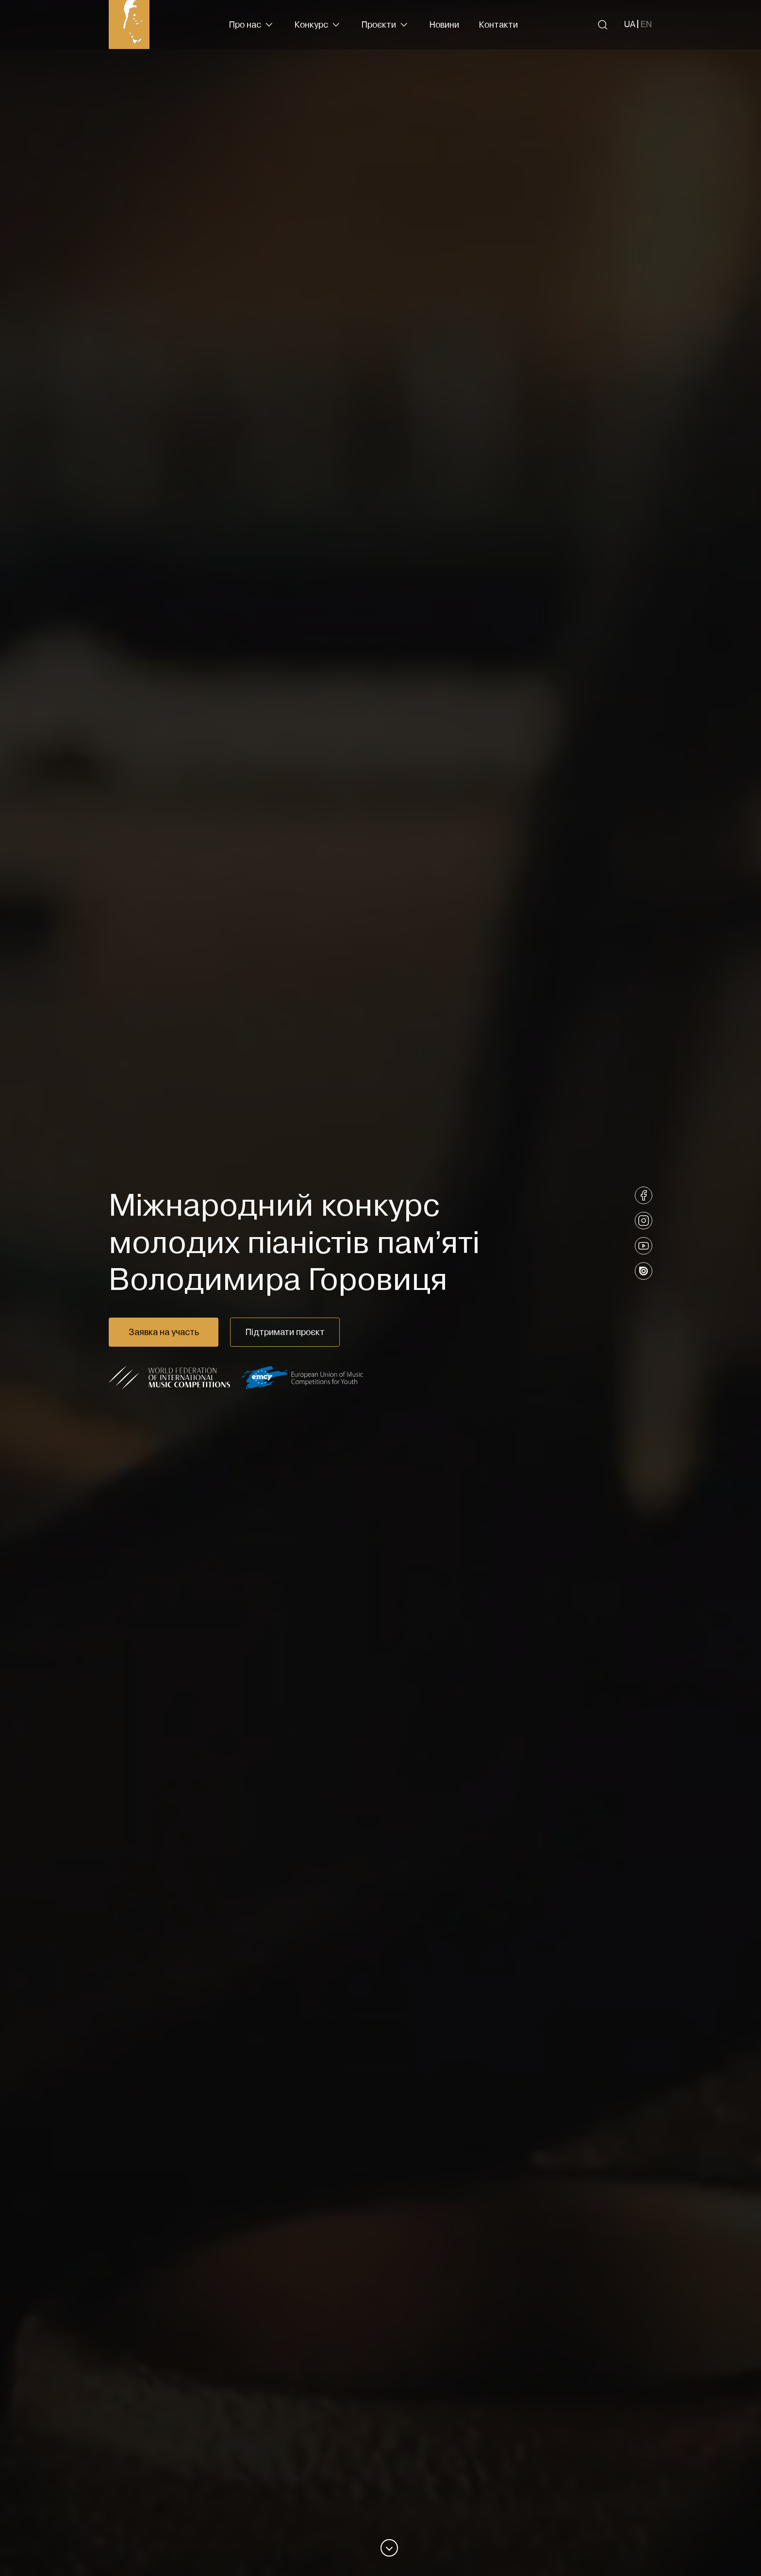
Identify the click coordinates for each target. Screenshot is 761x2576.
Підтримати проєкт (285, 1332)
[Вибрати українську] (629, 24)
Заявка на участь (164, 1332)
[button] (252, 24)
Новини (444, 24)
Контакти (498, 24)
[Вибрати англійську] (646, 24)
